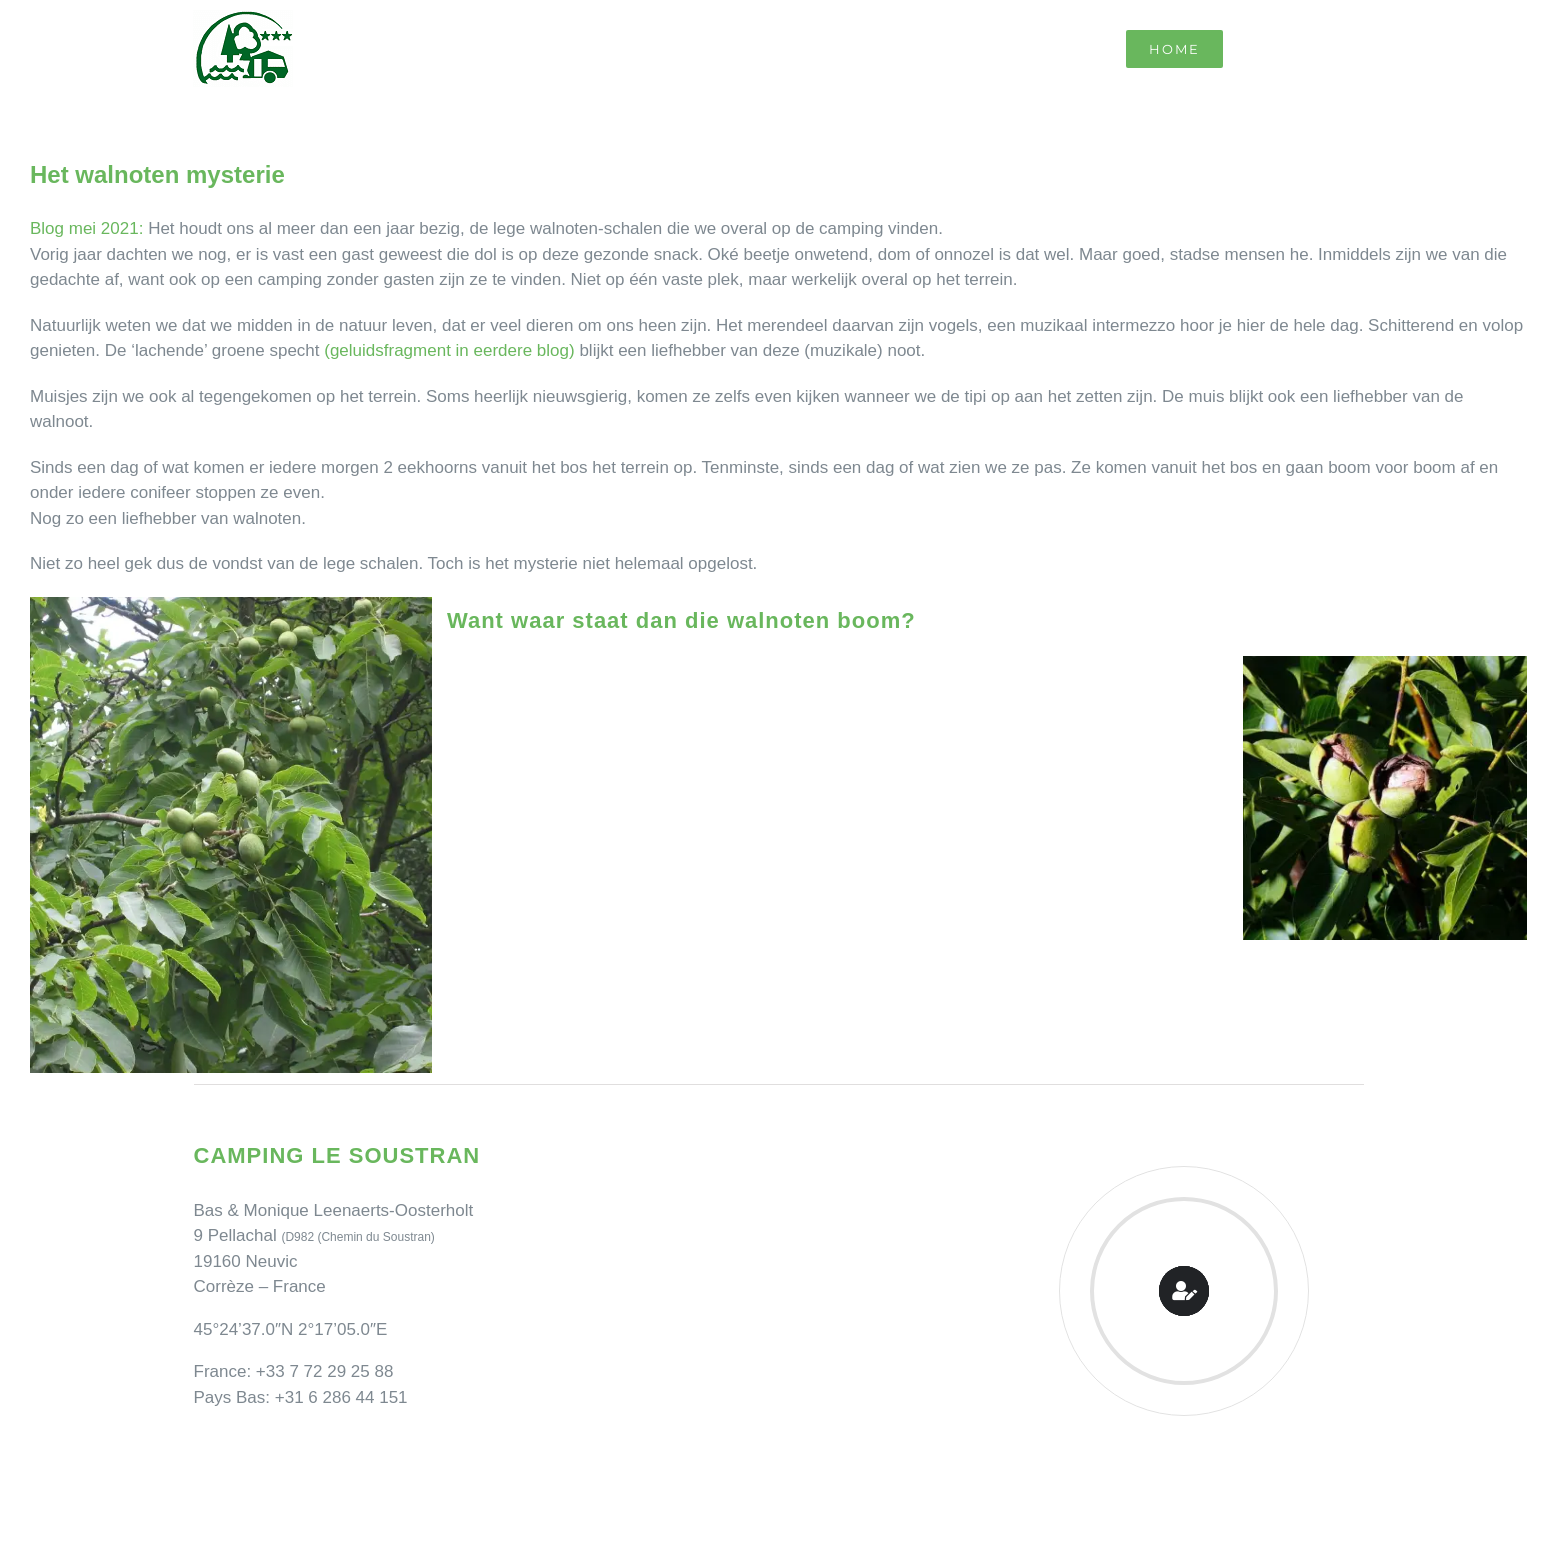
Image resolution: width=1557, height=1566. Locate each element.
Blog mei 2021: (86, 228)
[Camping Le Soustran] (243, 18)
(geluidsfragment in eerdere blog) (449, 350)
